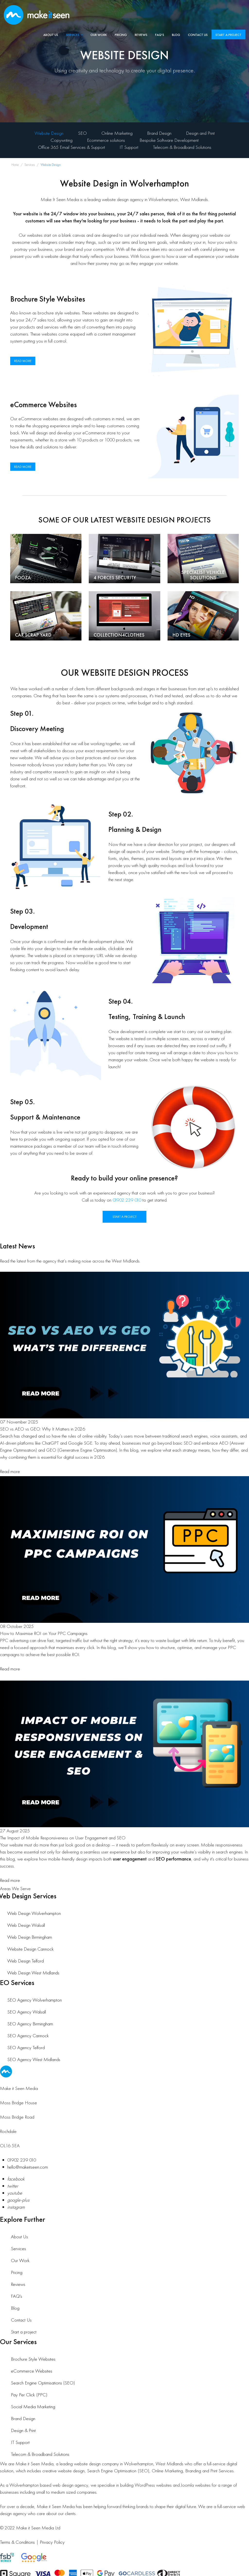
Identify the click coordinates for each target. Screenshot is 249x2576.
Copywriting (61, 140)
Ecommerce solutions (106, 140)
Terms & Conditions (17, 2542)
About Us (50, 35)
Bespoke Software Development (169, 140)
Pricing (121, 35)
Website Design (49, 133)
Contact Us (198, 35)
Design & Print (23, 2430)
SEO (82, 133)
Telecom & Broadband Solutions (182, 147)
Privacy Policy (52, 2542)
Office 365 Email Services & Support (71, 147)
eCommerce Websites (31, 2371)
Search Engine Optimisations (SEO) (43, 2383)
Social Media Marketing (33, 2406)
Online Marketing (117, 133)
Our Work (98, 35)
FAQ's (159, 35)
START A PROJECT (124, 1216)
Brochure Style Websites (33, 2359)
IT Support (129, 147)
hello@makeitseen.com (27, 2167)
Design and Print (200, 133)
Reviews (141, 35)
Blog (176, 35)
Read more (10, 1471)
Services (72, 35)
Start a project (228, 35)
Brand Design (159, 133)
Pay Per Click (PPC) (29, 2394)
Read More (22, 361)
